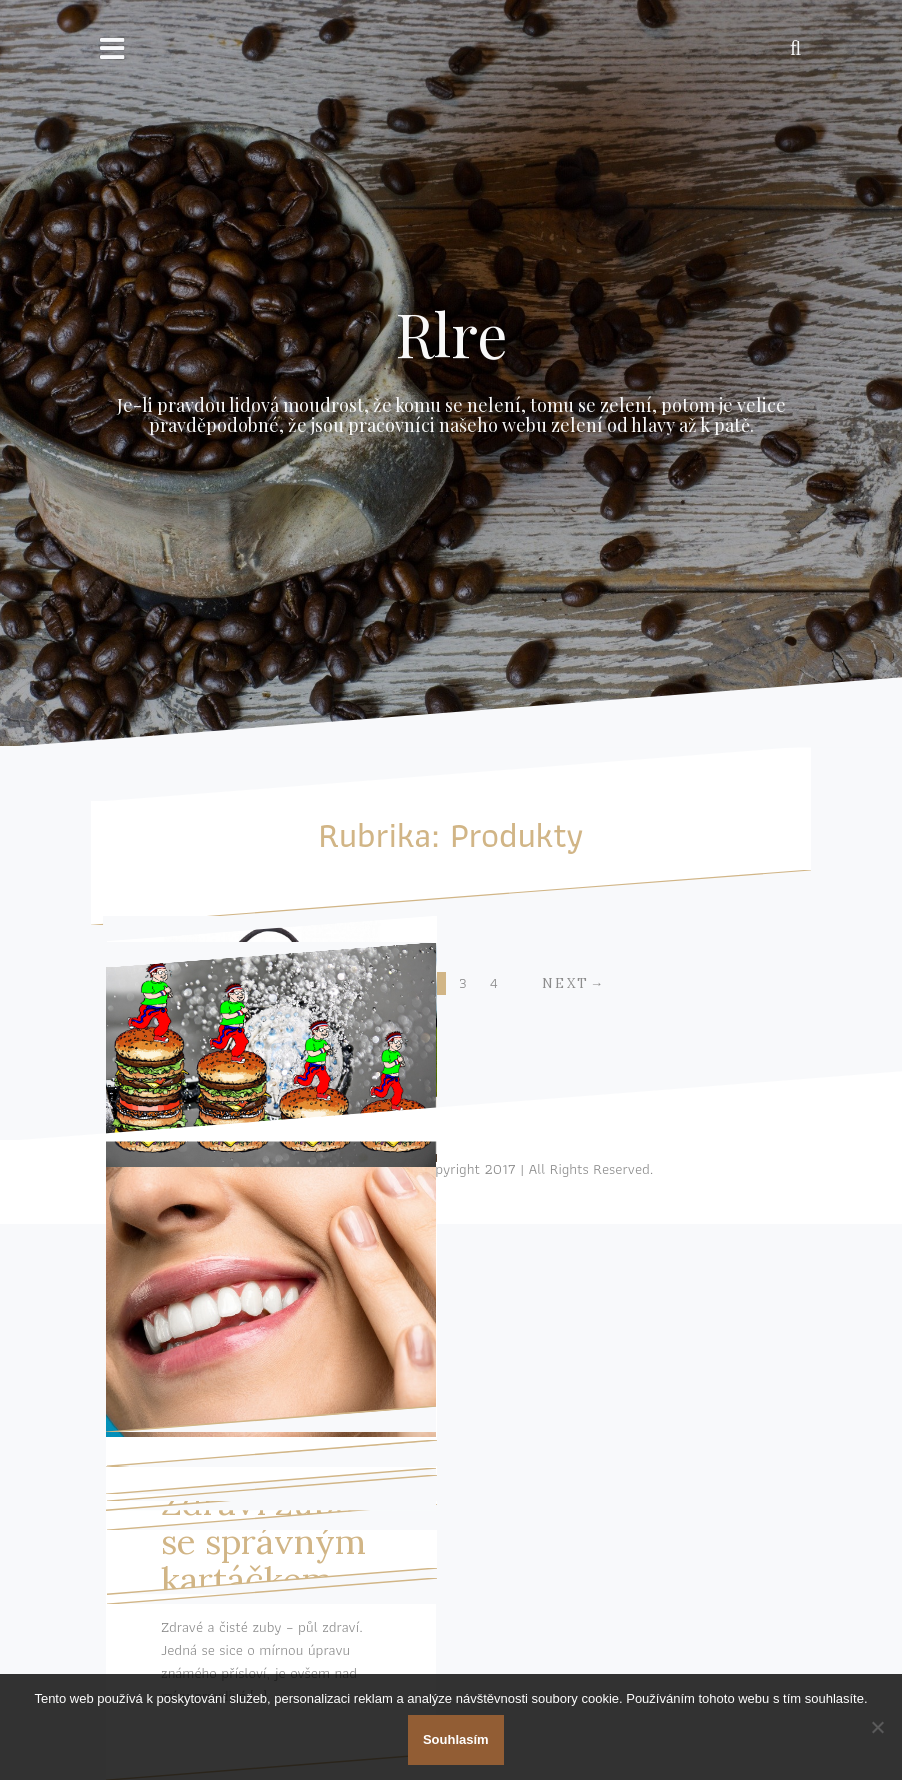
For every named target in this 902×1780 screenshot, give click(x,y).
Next (566, 983)
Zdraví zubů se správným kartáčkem (263, 1541)
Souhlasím (456, 1739)
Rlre (451, 333)
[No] (877, 1727)
